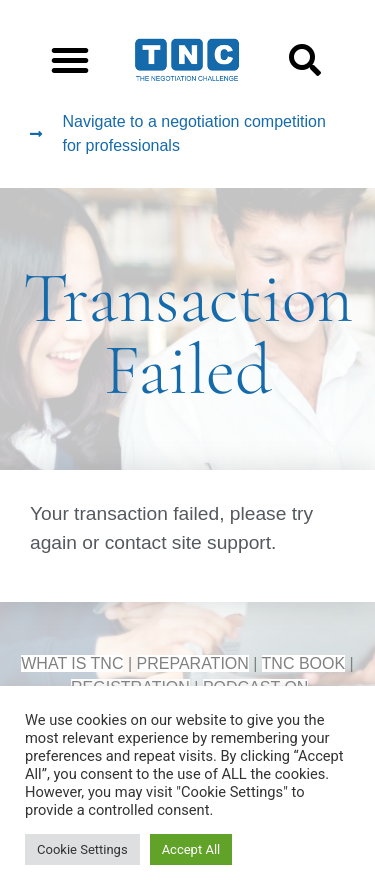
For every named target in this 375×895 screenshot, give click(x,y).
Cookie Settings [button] (82, 849)
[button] (70, 60)
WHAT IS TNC (72, 663)
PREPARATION (193, 663)
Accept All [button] (191, 849)
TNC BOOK (304, 663)
